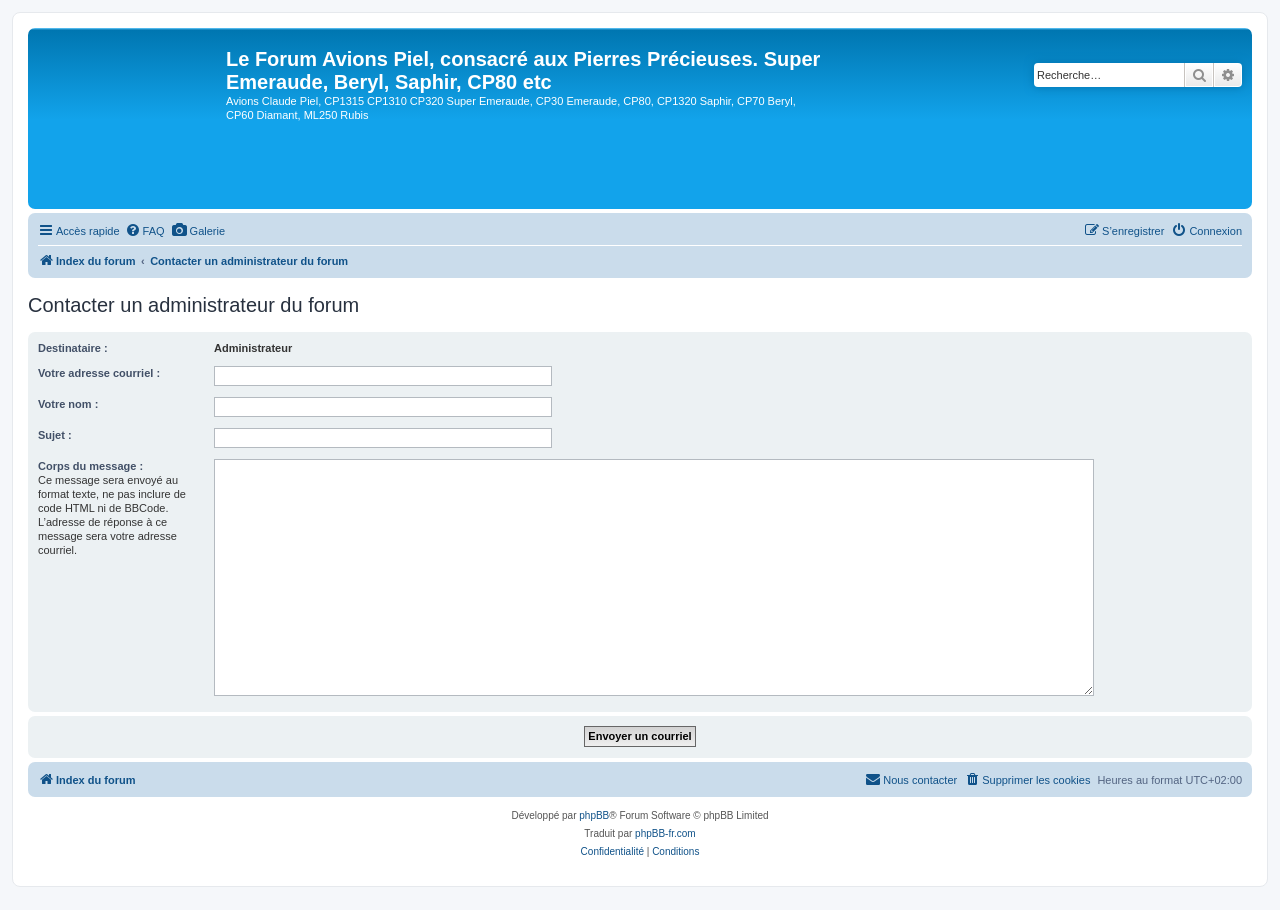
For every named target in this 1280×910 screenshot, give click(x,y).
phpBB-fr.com (665, 833)
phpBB (594, 815)
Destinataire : (73, 348)
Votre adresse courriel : (99, 373)
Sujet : (55, 435)
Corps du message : (90, 466)
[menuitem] (145, 231)
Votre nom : (68, 404)
